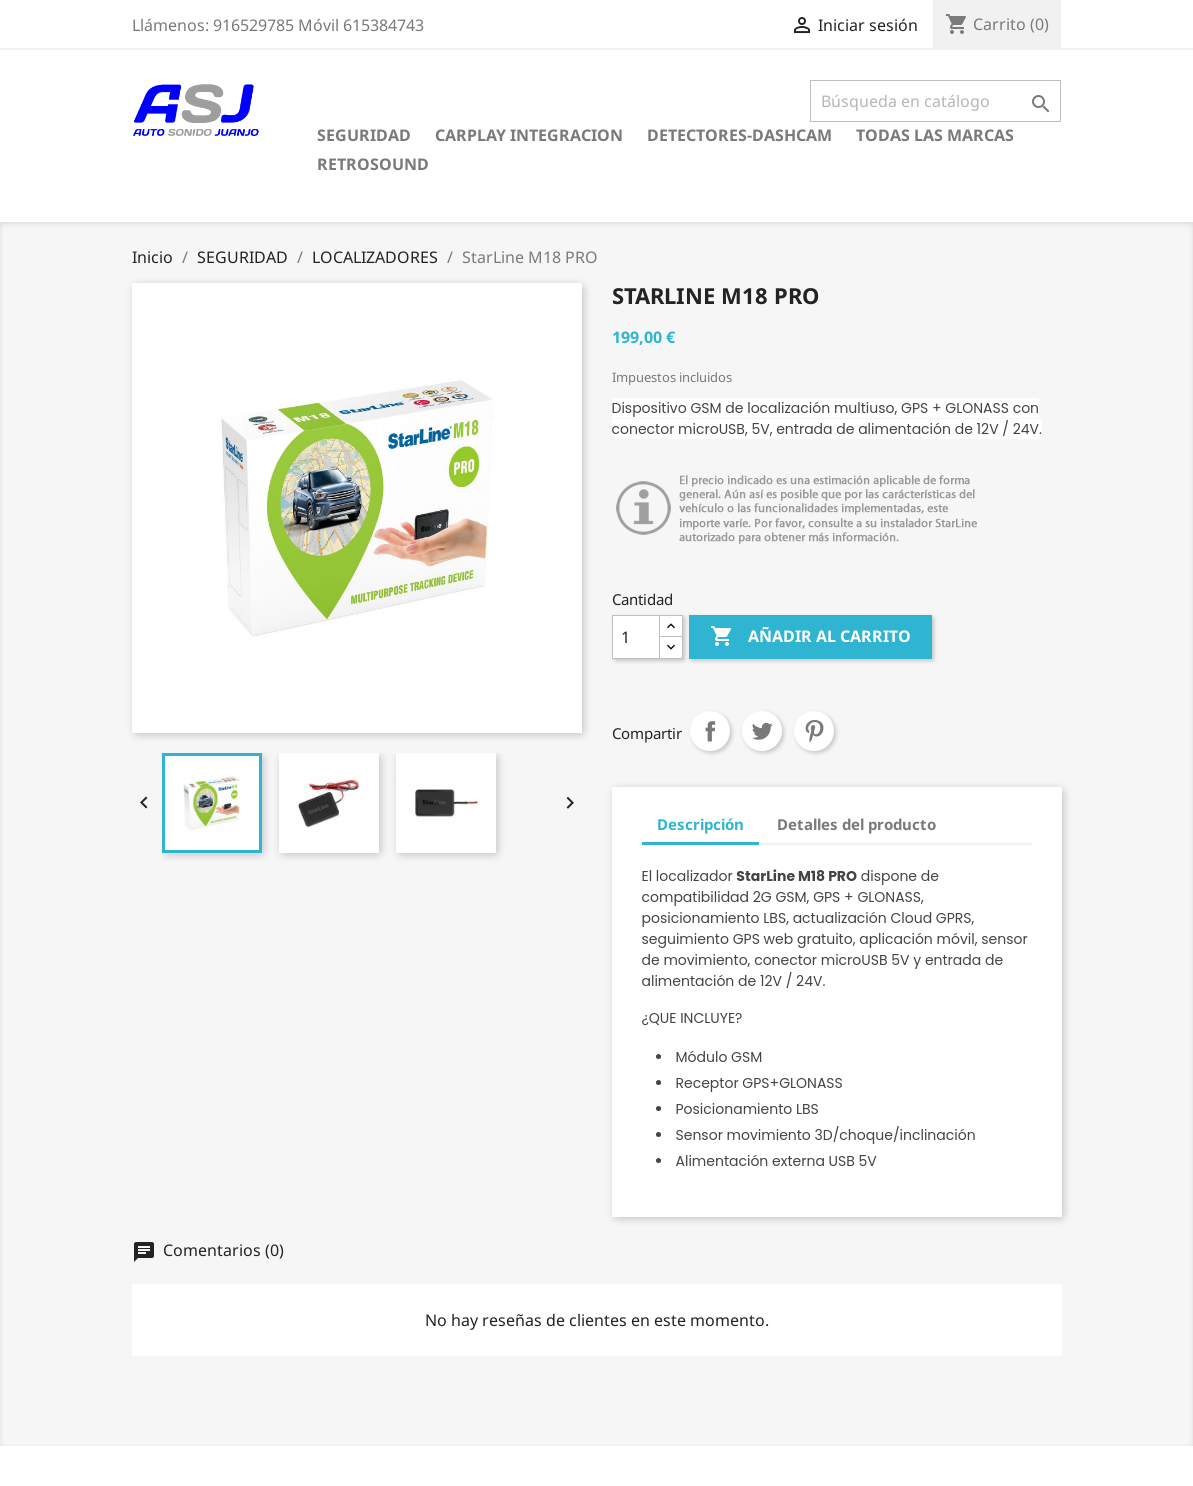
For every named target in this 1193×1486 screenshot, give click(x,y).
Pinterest (814, 731)
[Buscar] (935, 101)
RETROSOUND (373, 164)
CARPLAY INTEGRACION (529, 135)
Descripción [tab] (700, 824)
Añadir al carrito (810, 637)
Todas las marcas (935, 135)
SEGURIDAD (364, 135)
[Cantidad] (636, 637)
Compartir (710, 731)
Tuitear (762, 731)
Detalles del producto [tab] (856, 824)
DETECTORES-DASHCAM (739, 135)
